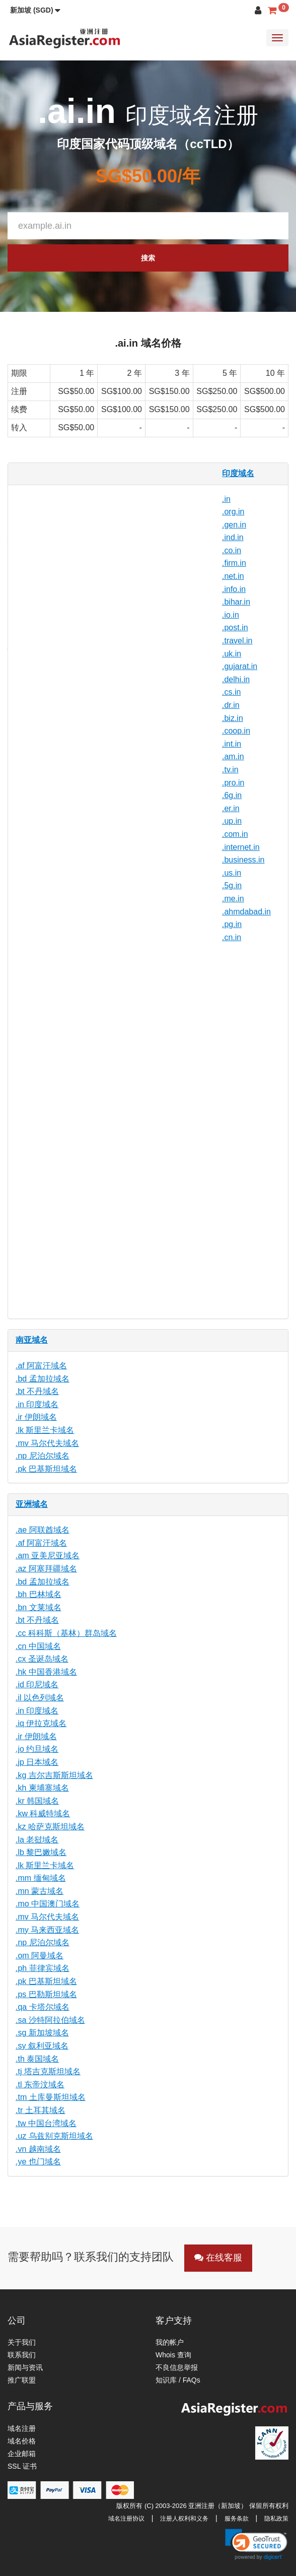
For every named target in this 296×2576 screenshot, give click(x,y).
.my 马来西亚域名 (47, 1930)
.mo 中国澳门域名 (48, 1903)
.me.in (233, 898)
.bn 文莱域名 (38, 1607)
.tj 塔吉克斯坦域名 (48, 2071)
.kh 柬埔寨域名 (42, 1788)
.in (226, 499)
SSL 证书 (22, 2466)
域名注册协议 (126, 2518)
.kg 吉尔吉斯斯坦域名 (54, 1775)
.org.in (233, 511)
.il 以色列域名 (40, 1697)
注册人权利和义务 (184, 2518)
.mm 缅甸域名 (41, 1878)
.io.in (230, 615)
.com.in (235, 834)
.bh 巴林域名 (38, 1594)
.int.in (231, 744)
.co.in (231, 550)
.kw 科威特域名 (43, 1813)
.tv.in (230, 769)
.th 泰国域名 (37, 2059)
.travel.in (237, 640)
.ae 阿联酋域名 (42, 1530)
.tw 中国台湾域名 (46, 2123)
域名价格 (22, 2441)
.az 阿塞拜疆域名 (46, 1568)
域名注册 (22, 2428)
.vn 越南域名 (38, 2149)
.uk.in (231, 653)
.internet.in (241, 847)
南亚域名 (32, 1340)
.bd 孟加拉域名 (42, 1378)
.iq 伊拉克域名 (41, 1723)
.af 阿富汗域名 (41, 1365)
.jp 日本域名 (37, 1762)
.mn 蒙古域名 (39, 1891)
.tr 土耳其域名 (40, 2110)
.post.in (235, 627)
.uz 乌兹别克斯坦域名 (54, 2136)
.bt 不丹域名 (37, 1391)
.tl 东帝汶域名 (40, 2084)
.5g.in (232, 885)
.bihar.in (236, 602)
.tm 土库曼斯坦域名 (51, 2097)
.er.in (231, 808)
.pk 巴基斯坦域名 (46, 1469)
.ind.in (233, 537)
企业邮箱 (22, 2454)
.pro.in (233, 782)
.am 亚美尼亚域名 (48, 1555)
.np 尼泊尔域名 (42, 1455)
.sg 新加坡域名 (42, 2032)
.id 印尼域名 (37, 1684)
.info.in (234, 589)
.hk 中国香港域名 (46, 1672)
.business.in (243, 859)
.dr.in (231, 705)
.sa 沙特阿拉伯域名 (50, 2020)
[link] (256, 2544)
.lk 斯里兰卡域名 (45, 1430)
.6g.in (232, 795)
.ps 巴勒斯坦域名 (46, 1994)
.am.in (233, 756)
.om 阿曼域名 (39, 1955)
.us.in (231, 873)
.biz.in (232, 718)
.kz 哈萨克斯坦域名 (50, 1826)
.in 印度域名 (37, 1404)
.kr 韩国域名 (37, 1801)
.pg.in (232, 924)
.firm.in (234, 563)
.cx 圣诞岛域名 (42, 1659)
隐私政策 (276, 2518)
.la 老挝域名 (37, 1839)
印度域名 (238, 473)
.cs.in (231, 692)
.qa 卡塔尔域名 (42, 2007)
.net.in (233, 576)
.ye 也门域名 (38, 2161)
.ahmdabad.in (246, 911)
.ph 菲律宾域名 (42, 1968)
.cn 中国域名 (38, 1646)
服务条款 (237, 2518)
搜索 (148, 258)
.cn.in (231, 937)
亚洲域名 (32, 1504)
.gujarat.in (239, 666)
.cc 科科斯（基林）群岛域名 (66, 1633)
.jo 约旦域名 (37, 1749)
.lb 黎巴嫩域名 (41, 1852)
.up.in (232, 821)
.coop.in (236, 730)
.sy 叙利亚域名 (42, 2045)
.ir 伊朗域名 (36, 1417)
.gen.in (234, 524)
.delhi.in (236, 679)
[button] (35, 10)
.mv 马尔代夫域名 (47, 1443)
